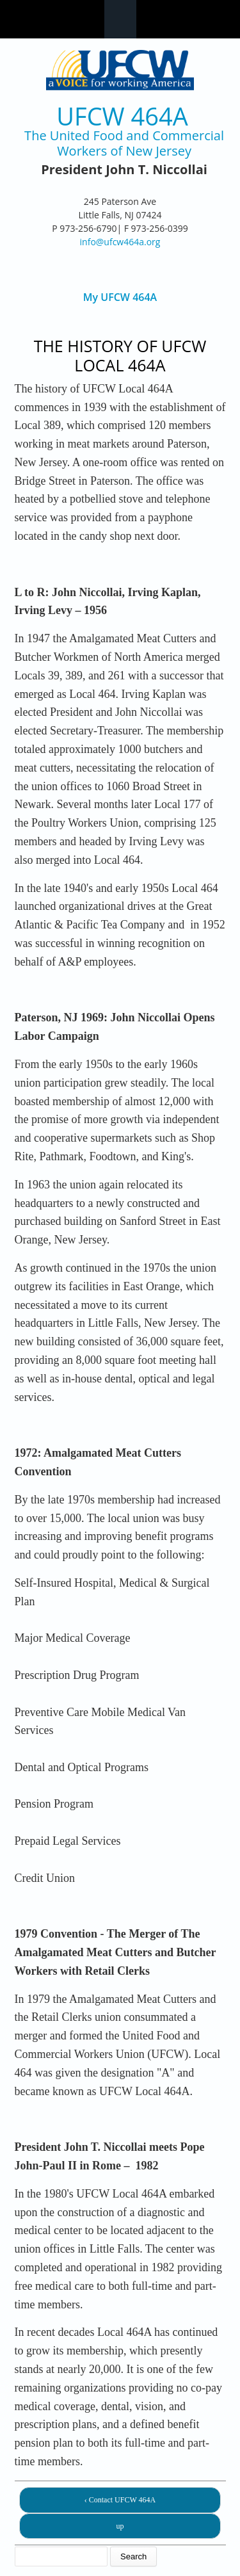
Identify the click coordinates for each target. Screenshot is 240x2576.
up (120, 2526)
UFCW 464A (122, 116)
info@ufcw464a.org (120, 242)
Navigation (120, 19)
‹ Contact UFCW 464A (120, 2499)
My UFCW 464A (120, 297)
